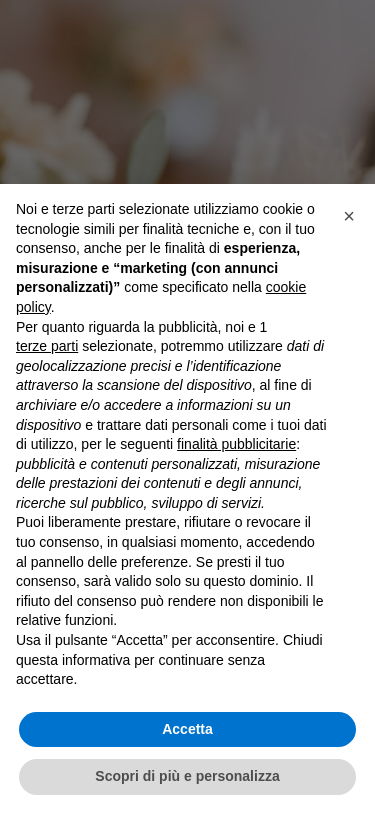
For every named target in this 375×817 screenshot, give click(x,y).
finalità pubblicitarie (236, 444)
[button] (349, 216)
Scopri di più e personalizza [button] (187, 776)
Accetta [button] (187, 729)
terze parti (47, 346)
